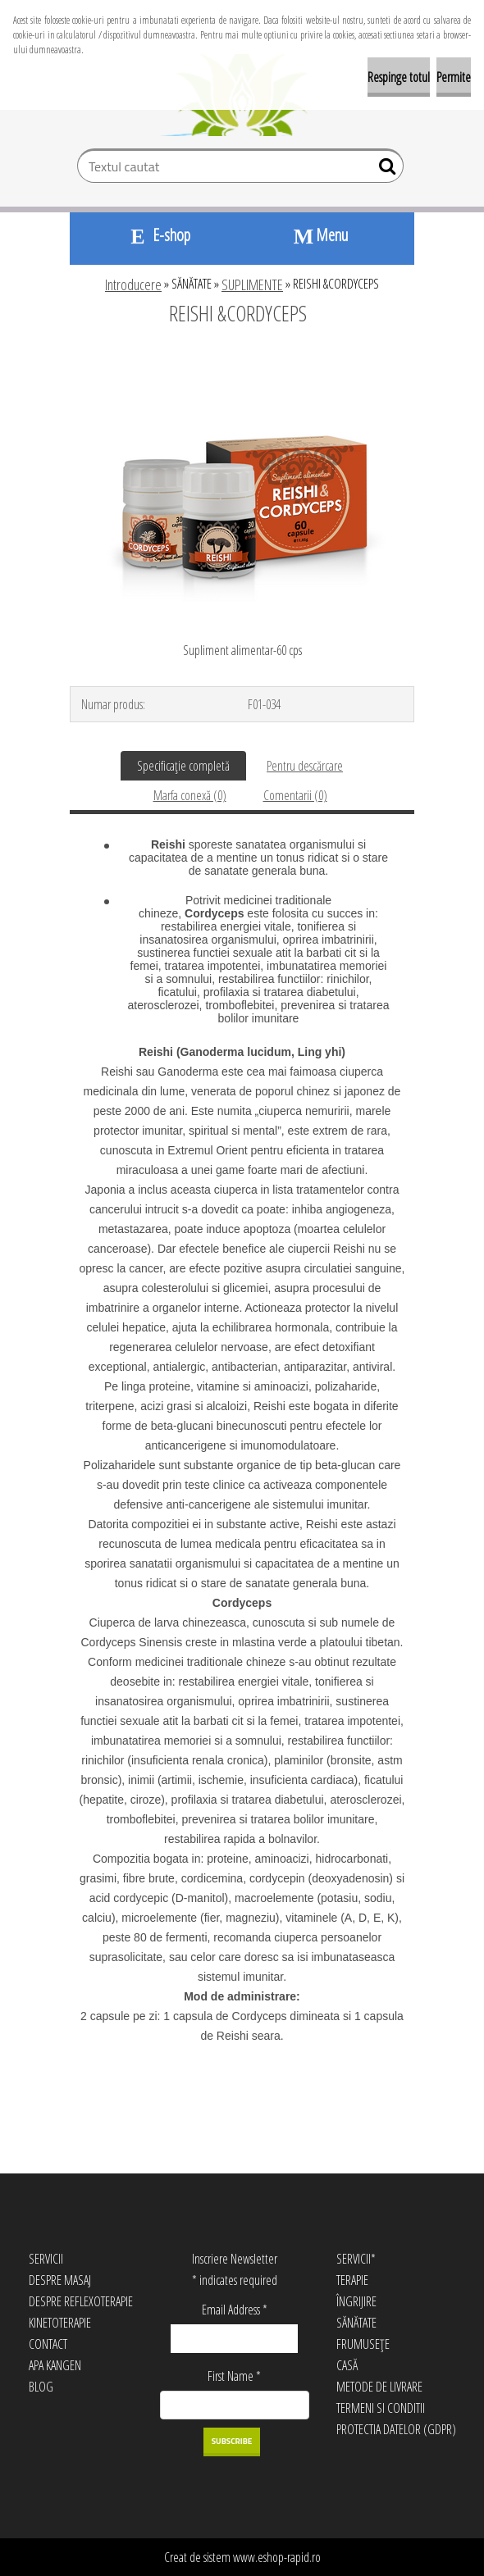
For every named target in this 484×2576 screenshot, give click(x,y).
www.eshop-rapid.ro (277, 2557)
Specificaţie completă (183, 766)
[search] (384, 170)
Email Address (234, 2310)
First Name (234, 2376)
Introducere (133, 284)
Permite (453, 77)
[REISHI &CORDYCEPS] (242, 358)
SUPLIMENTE (252, 284)
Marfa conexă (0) (189, 795)
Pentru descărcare (305, 766)
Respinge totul (399, 77)
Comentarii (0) (295, 795)
